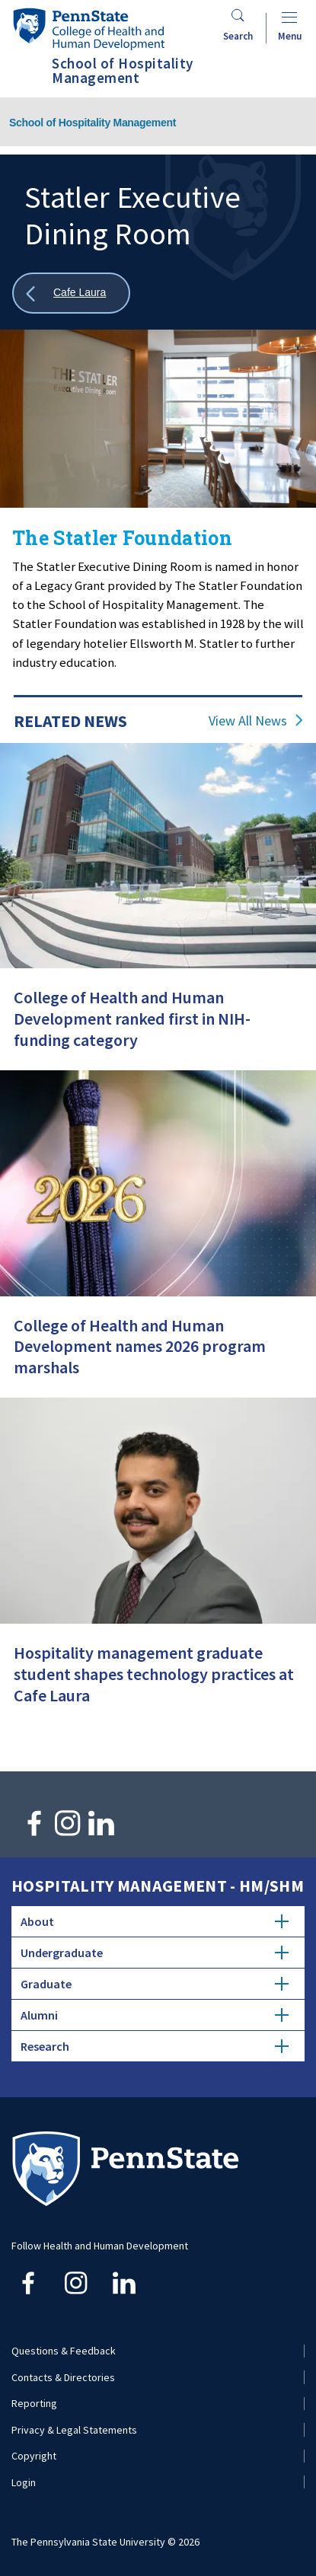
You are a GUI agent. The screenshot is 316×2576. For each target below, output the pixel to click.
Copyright (33, 2456)
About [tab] (155, 1921)
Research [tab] (155, 2046)
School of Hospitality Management (92, 122)
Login (23, 2482)
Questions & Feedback (63, 2351)
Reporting (34, 2403)
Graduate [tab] (155, 1983)
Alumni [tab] (155, 2015)
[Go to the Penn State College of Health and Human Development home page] (88, 28)
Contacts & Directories (63, 2377)
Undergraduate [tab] (155, 1952)
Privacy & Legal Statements (74, 2430)
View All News (248, 721)
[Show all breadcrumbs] (71, 293)
